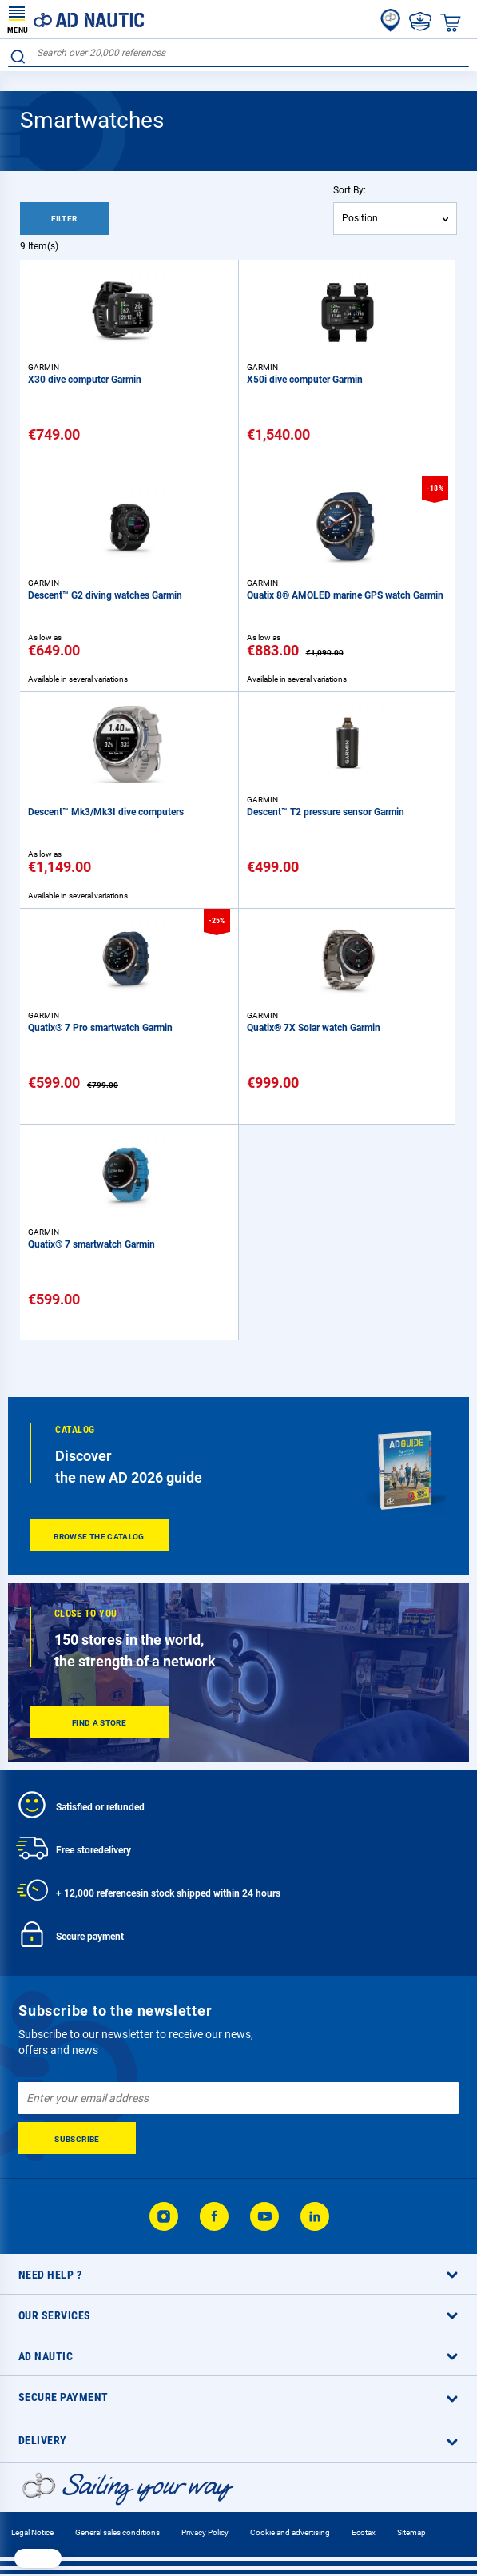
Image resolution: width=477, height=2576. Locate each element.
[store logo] (76, 19)
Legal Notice (32, 2532)
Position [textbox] (360, 218)
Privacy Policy (205, 2532)
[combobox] (238, 53)
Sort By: (349, 190)
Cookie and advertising (290, 2532)
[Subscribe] (77, 2138)
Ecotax (364, 2532)
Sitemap (411, 2532)
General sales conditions (117, 2532)
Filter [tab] (64, 218)
